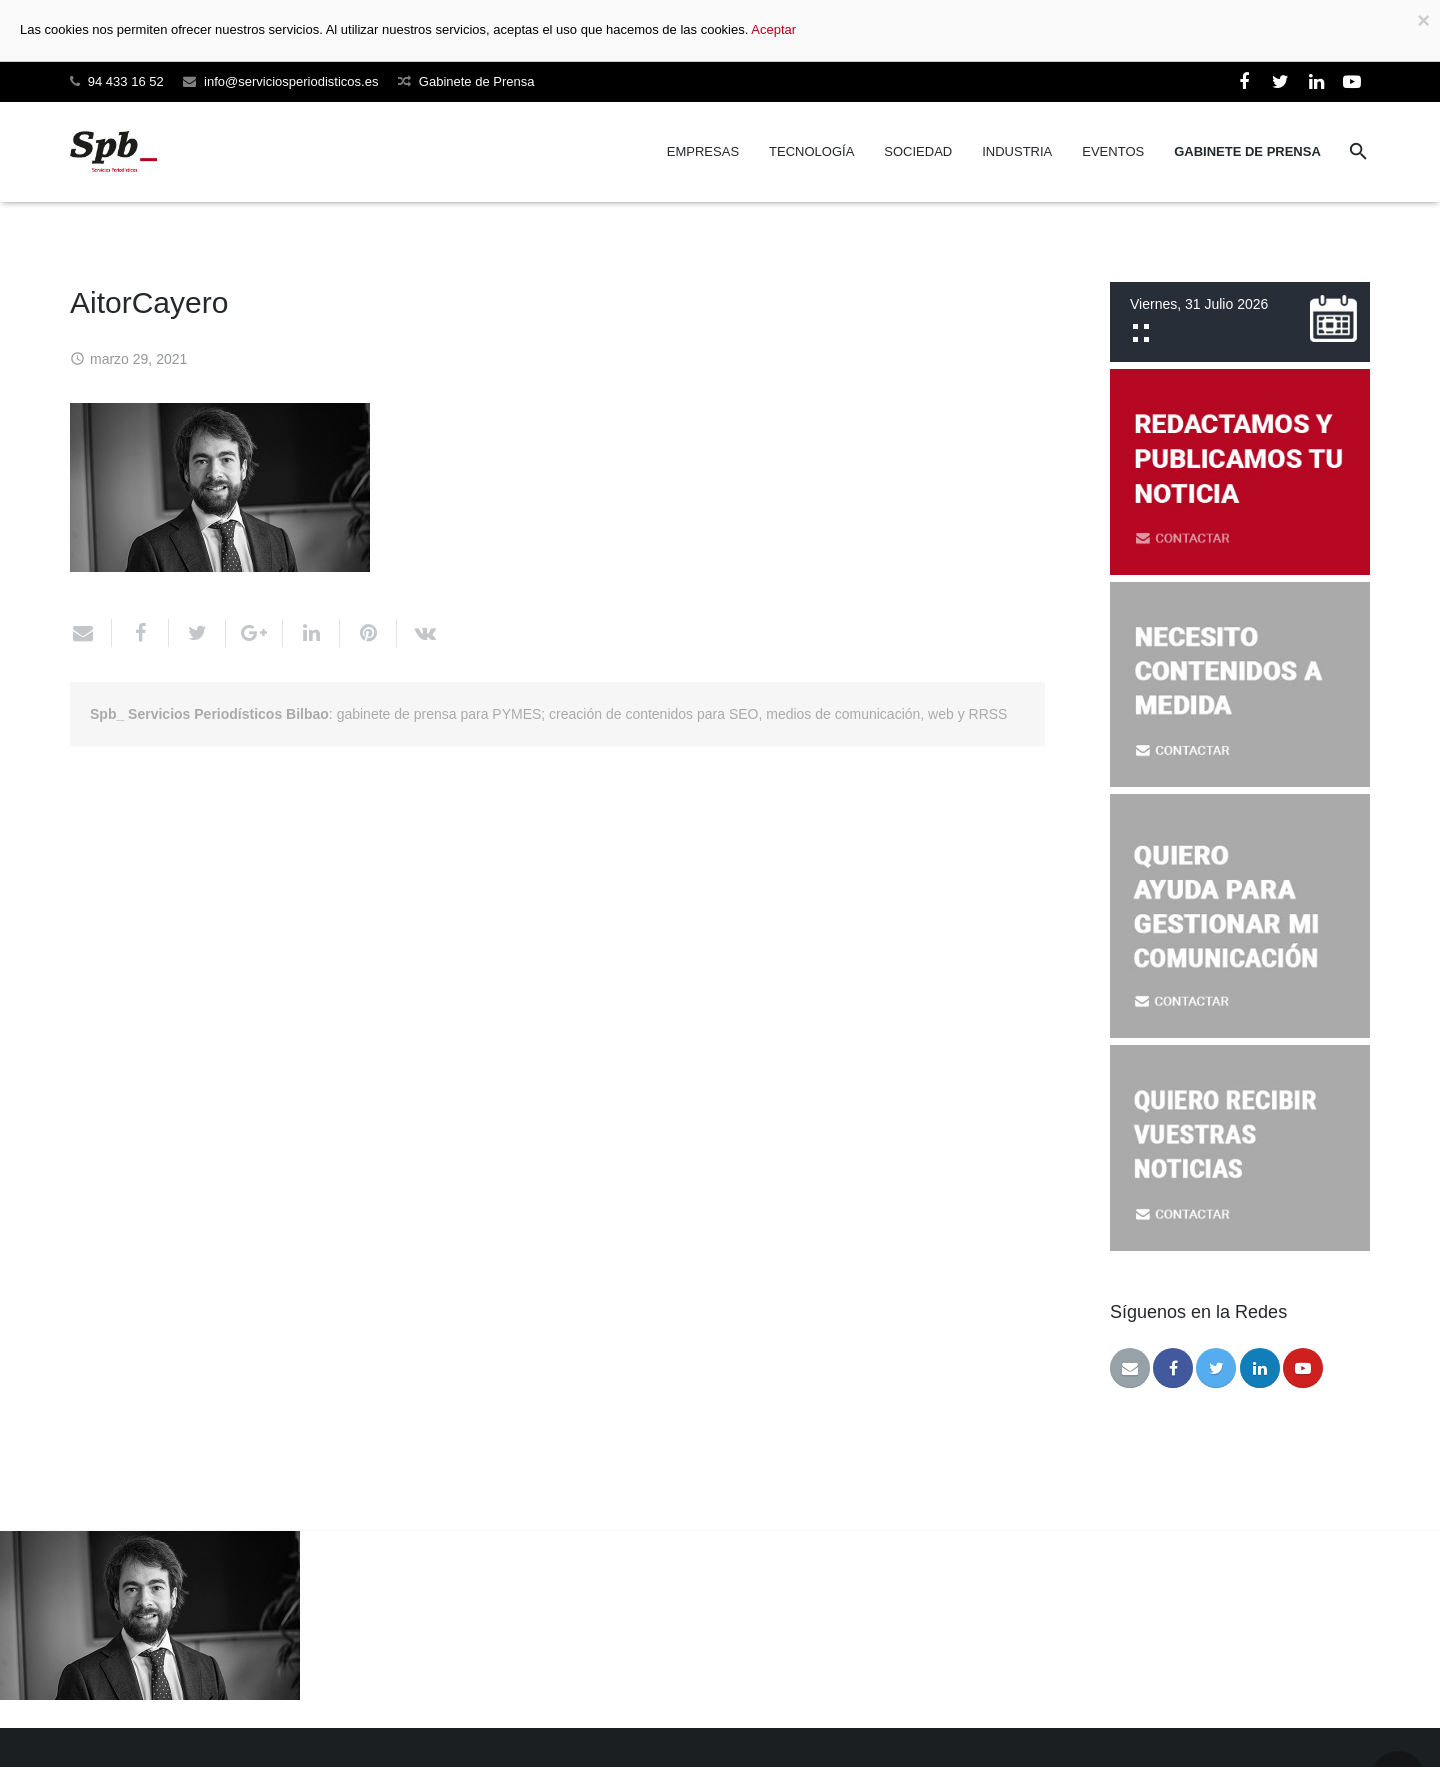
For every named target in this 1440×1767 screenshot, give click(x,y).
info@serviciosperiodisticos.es (291, 81)
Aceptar (773, 29)
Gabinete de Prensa (477, 81)
